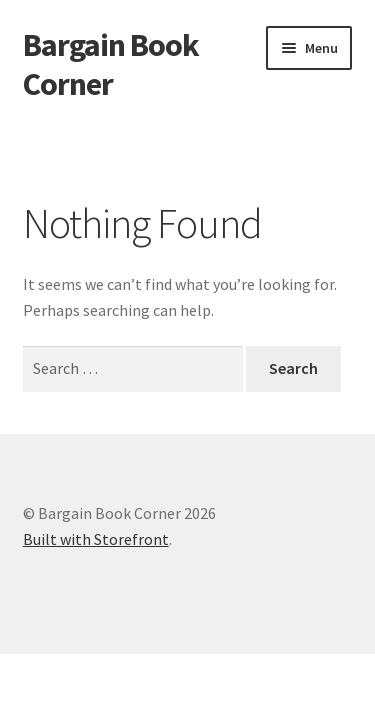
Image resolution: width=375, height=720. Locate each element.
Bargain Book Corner (111, 64)
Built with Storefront (96, 539)
